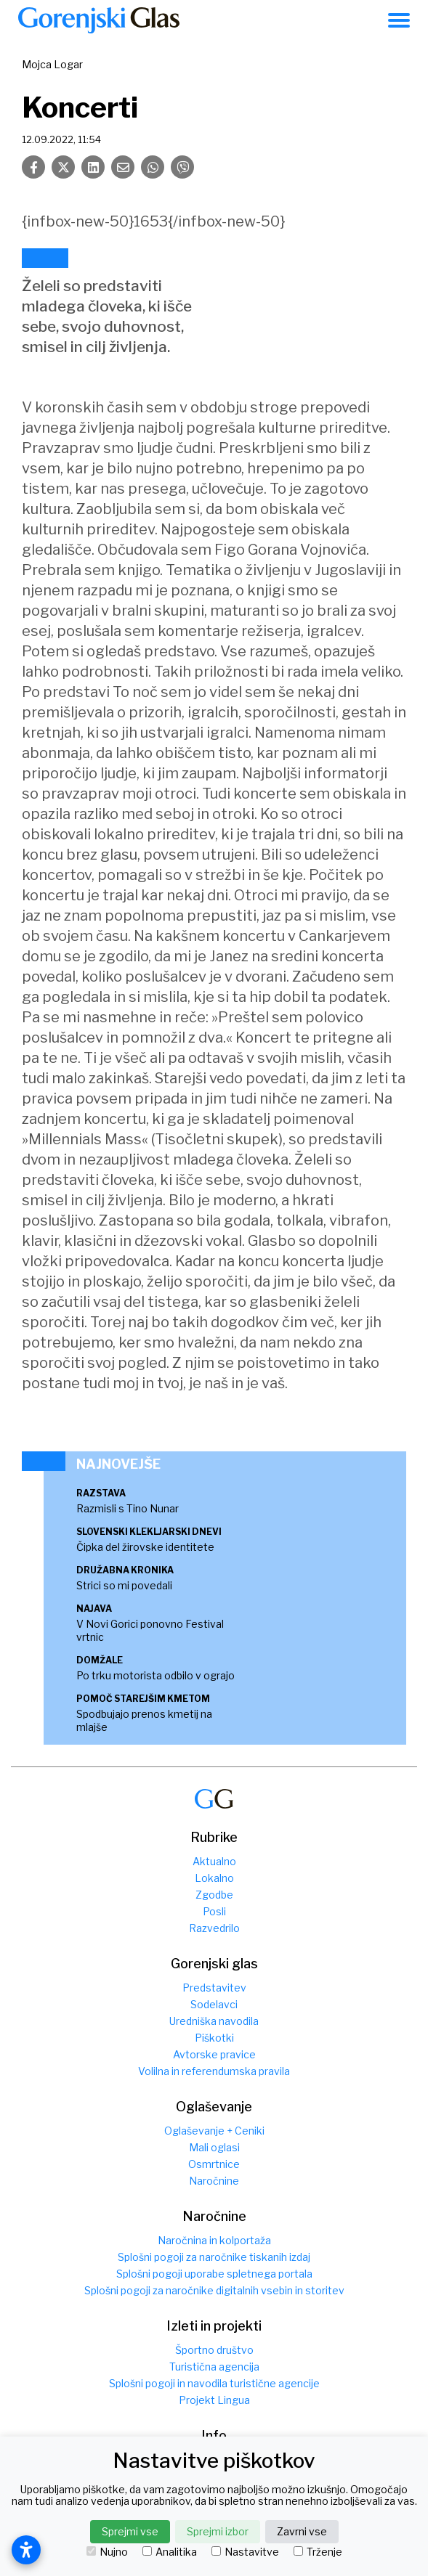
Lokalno (214, 1878)
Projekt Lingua (214, 2400)
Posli (214, 1911)
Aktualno (214, 1861)
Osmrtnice (214, 2164)
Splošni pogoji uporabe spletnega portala (214, 2273)
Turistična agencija (214, 2366)
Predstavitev (214, 1987)
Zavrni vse (302, 2531)
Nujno (107, 2552)
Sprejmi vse (130, 2531)
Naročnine (214, 2180)
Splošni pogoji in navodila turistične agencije (214, 2383)
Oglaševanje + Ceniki (214, 2130)
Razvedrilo (214, 1928)
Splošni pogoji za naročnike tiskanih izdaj (214, 2257)
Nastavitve (245, 2552)
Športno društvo (214, 2350)
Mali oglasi (214, 2147)
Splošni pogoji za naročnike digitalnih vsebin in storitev (214, 2290)
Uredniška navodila (214, 2021)
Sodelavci (214, 2004)
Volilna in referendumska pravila (214, 2071)
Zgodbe (214, 1894)
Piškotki (214, 2037)
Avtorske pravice (214, 2054)
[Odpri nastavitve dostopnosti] (26, 2549)
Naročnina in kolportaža (214, 2240)
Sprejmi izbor (218, 2531)
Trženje (318, 2552)
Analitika (169, 2552)
